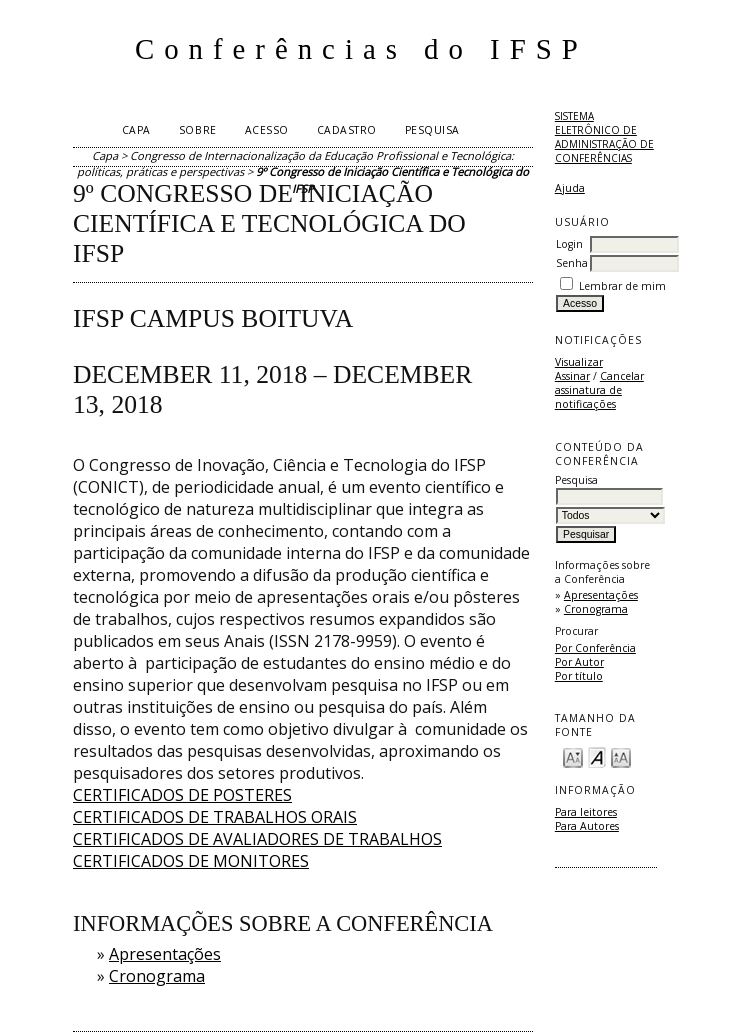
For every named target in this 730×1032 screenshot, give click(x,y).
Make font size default (597, 756)
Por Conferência (595, 648)
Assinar (572, 376)
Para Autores (587, 826)
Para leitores (586, 812)
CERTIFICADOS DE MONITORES (191, 861)
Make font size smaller (573, 756)
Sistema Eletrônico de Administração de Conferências (604, 137)
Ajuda (570, 188)
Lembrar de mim (622, 286)
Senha (572, 263)
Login (569, 244)
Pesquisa (432, 130)
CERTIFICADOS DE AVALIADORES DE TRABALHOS (257, 839)
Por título (579, 676)
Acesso (267, 130)
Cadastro (347, 130)
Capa (136, 130)
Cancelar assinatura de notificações (599, 390)
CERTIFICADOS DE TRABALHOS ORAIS (215, 817)
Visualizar (579, 362)
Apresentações (601, 595)
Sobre (198, 130)
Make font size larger (621, 756)
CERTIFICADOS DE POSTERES (182, 795)
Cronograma (596, 609)
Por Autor (579, 662)
